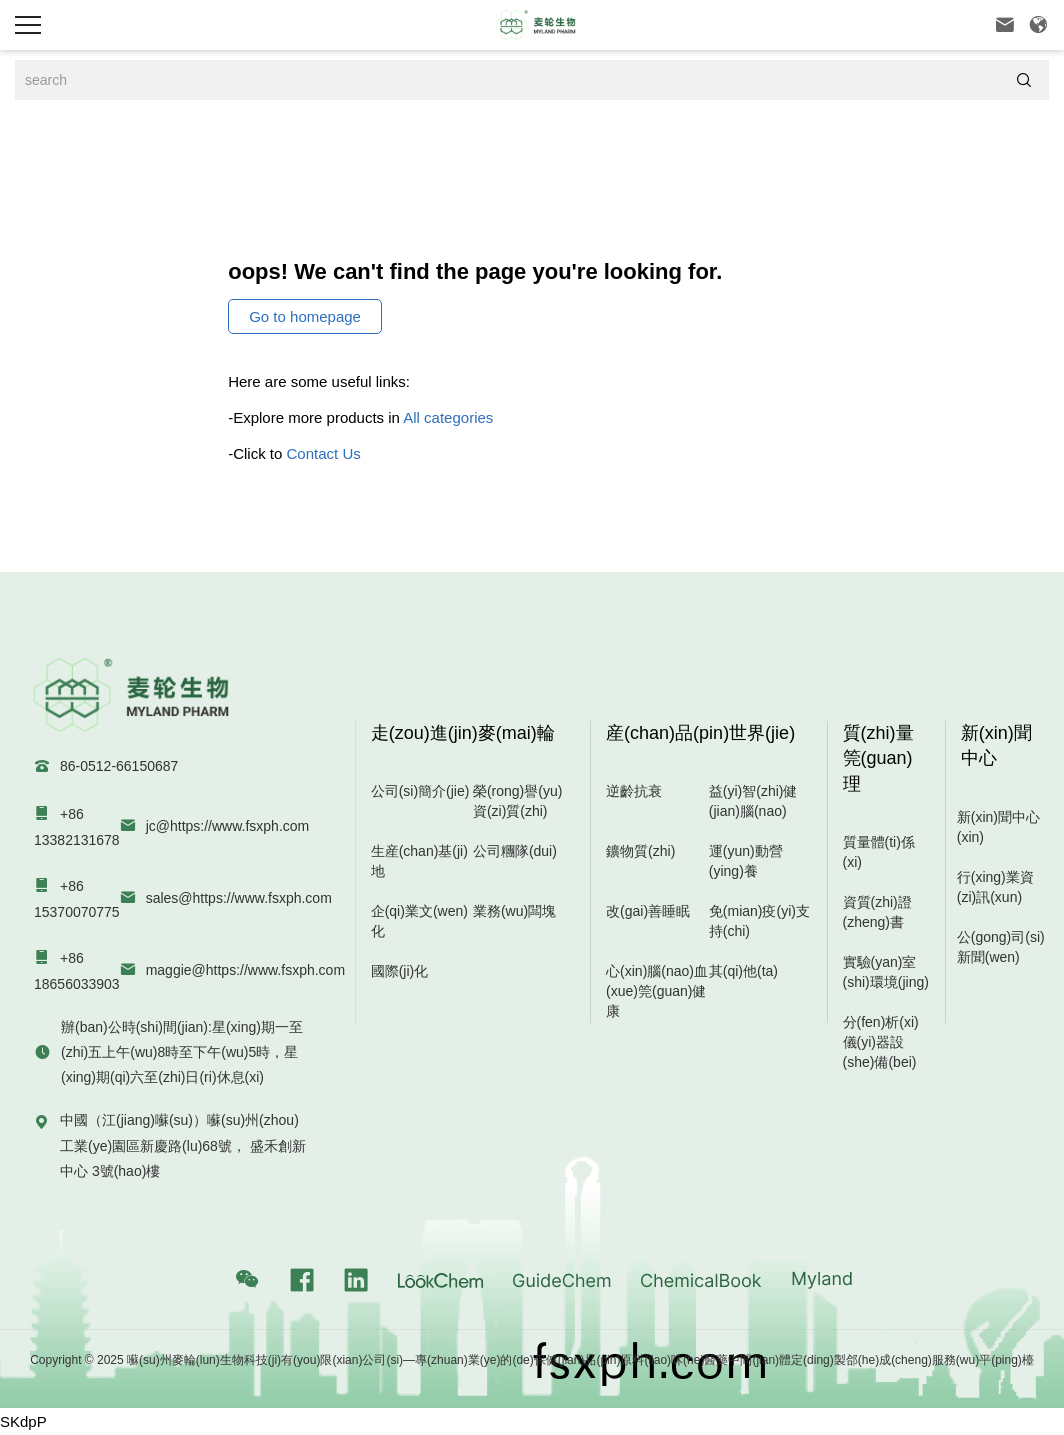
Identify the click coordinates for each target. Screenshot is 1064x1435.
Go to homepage (305, 316)
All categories (448, 417)
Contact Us (324, 453)
